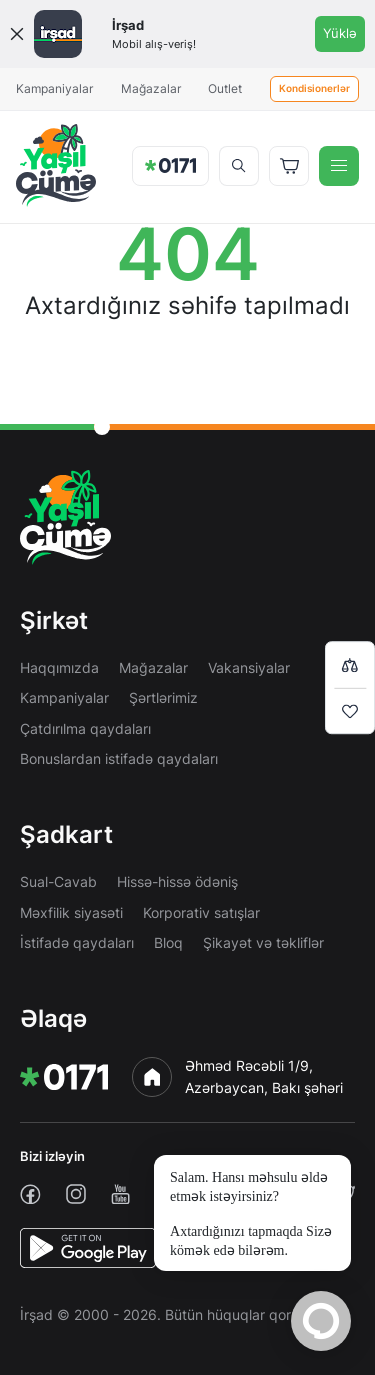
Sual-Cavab (58, 881)
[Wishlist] (350, 711)
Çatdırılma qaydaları (85, 728)
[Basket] (289, 166)
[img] (56, 165)
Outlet (225, 88)
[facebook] (30, 1194)
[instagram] (76, 1194)
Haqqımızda (59, 667)
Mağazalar (151, 88)
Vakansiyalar (249, 667)
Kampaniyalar (54, 88)
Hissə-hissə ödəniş (177, 881)
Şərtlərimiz (163, 697)
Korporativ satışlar (201, 912)
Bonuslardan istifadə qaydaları (119, 758)
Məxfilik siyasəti (71, 912)
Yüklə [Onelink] (340, 33)
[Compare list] (350, 664)
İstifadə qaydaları (77, 942)
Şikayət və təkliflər (263, 942)
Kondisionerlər (314, 88)
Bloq (168, 942)
